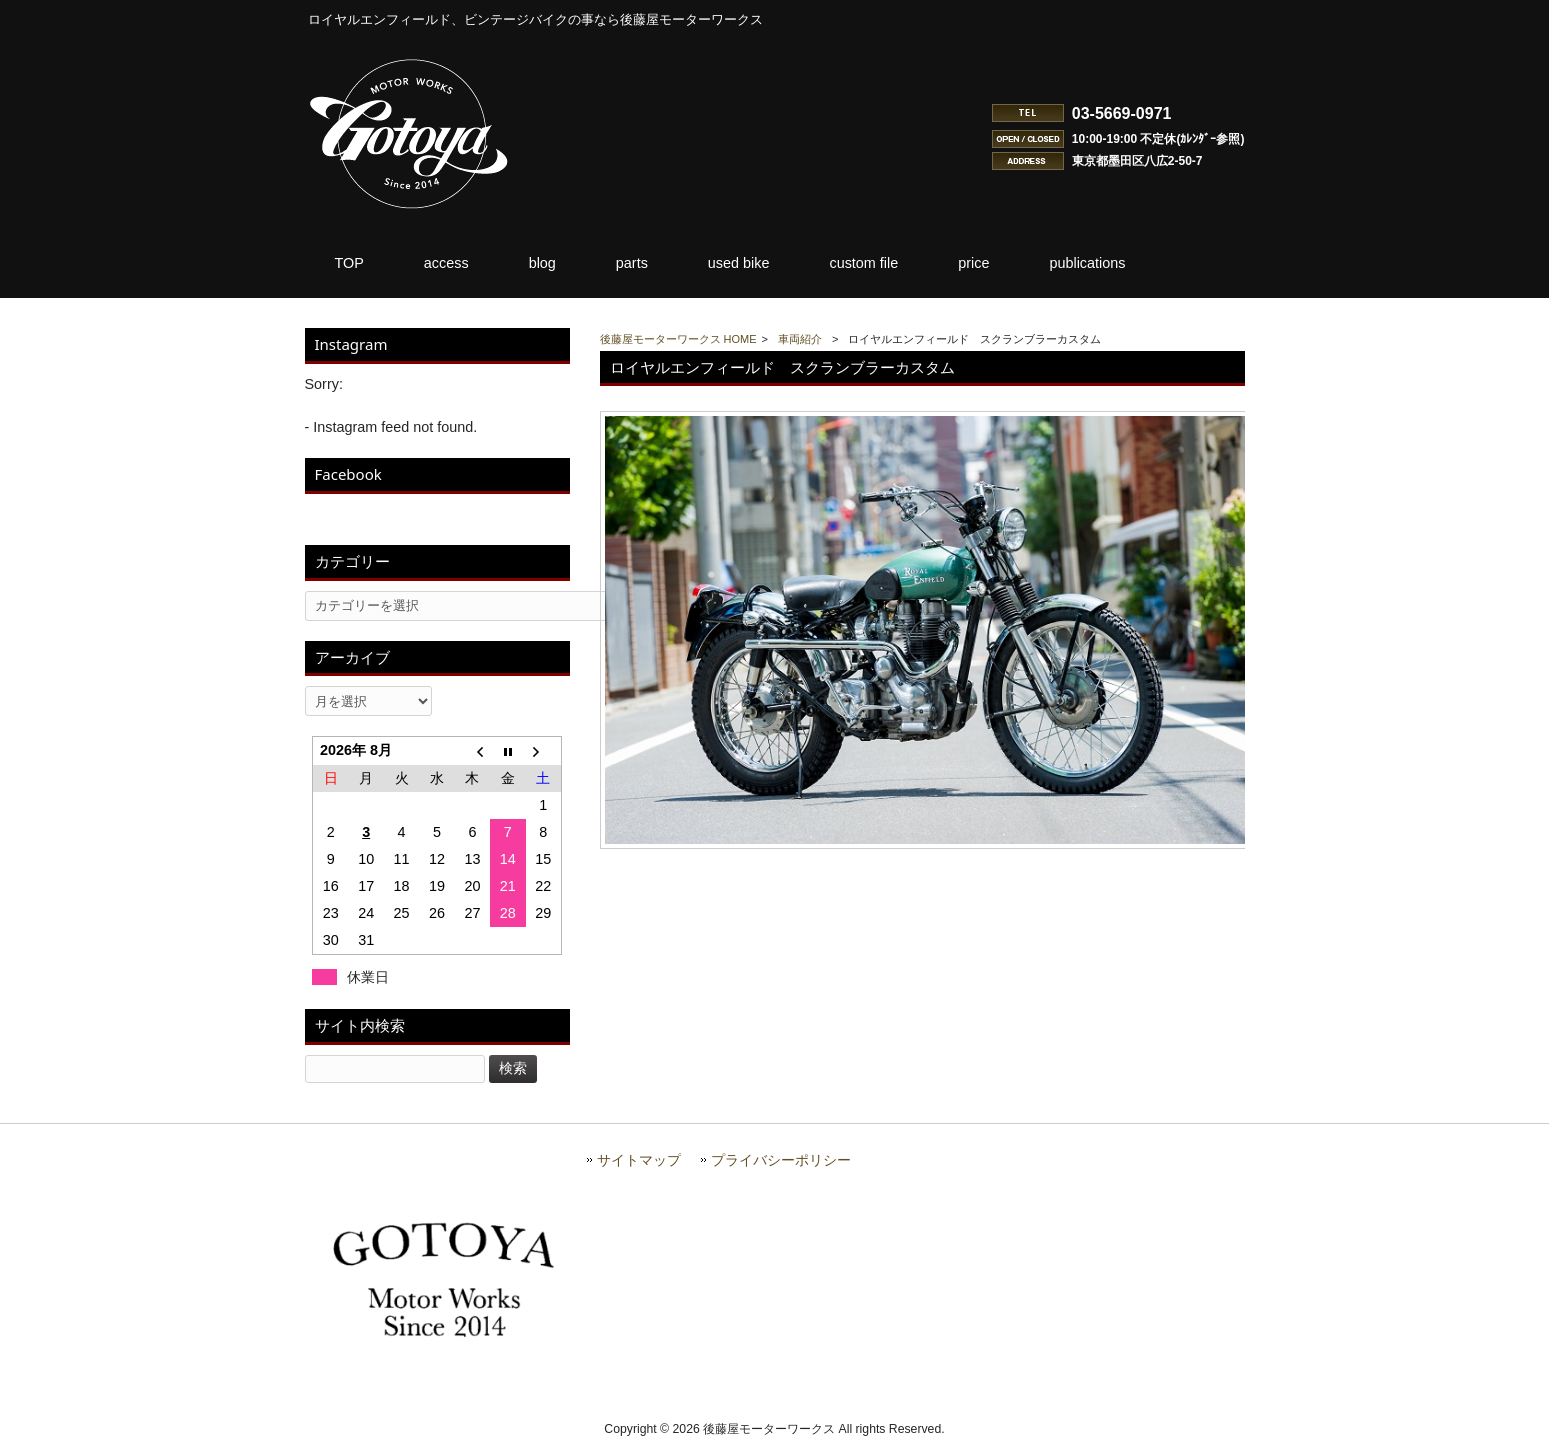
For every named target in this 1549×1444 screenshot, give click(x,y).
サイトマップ (639, 1160)
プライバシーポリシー (781, 1160)
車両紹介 (800, 339)
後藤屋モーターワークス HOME (678, 339)
